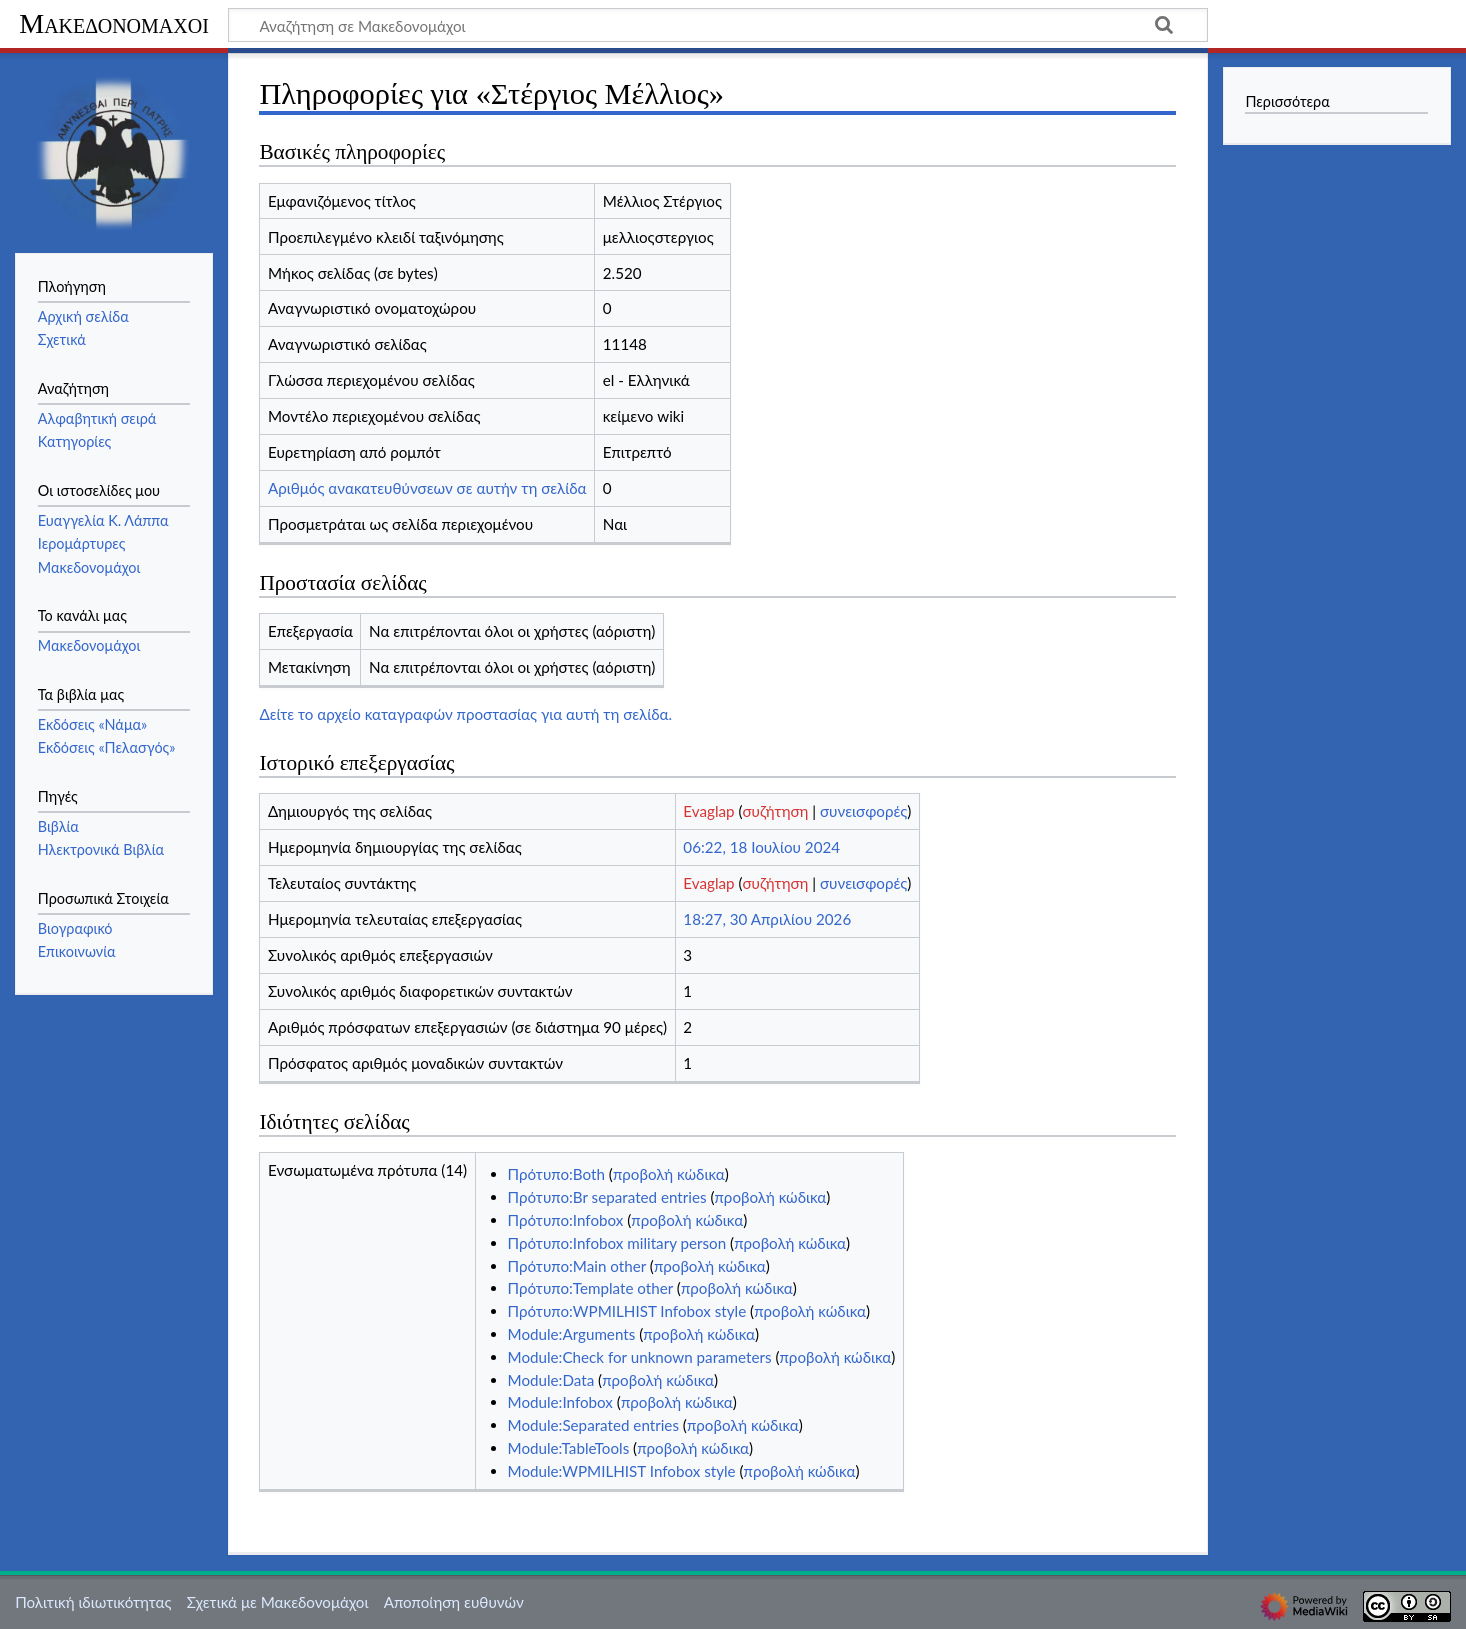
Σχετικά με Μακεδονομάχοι (278, 1602)
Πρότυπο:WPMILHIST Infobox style (627, 1311)
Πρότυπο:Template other (590, 1288)
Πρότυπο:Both (556, 1174)
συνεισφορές (863, 811)
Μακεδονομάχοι (114, 23)
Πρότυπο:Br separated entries (607, 1197)
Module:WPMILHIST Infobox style (622, 1471)
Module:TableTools (569, 1448)
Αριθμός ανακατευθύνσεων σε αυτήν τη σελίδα (427, 488)
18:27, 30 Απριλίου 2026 (767, 919)
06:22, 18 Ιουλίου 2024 (761, 847)
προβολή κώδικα (669, 1174)
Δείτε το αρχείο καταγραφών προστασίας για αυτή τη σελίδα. (465, 714)
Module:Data (551, 1380)
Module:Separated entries (593, 1425)
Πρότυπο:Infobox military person (617, 1243)
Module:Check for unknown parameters (640, 1357)
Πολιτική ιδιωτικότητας (93, 1602)
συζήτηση (776, 811)
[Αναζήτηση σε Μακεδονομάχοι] (718, 25)
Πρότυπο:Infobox (566, 1220)
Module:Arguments (572, 1334)
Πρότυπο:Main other (577, 1266)
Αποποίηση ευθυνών (454, 1602)
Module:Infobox (560, 1402)
